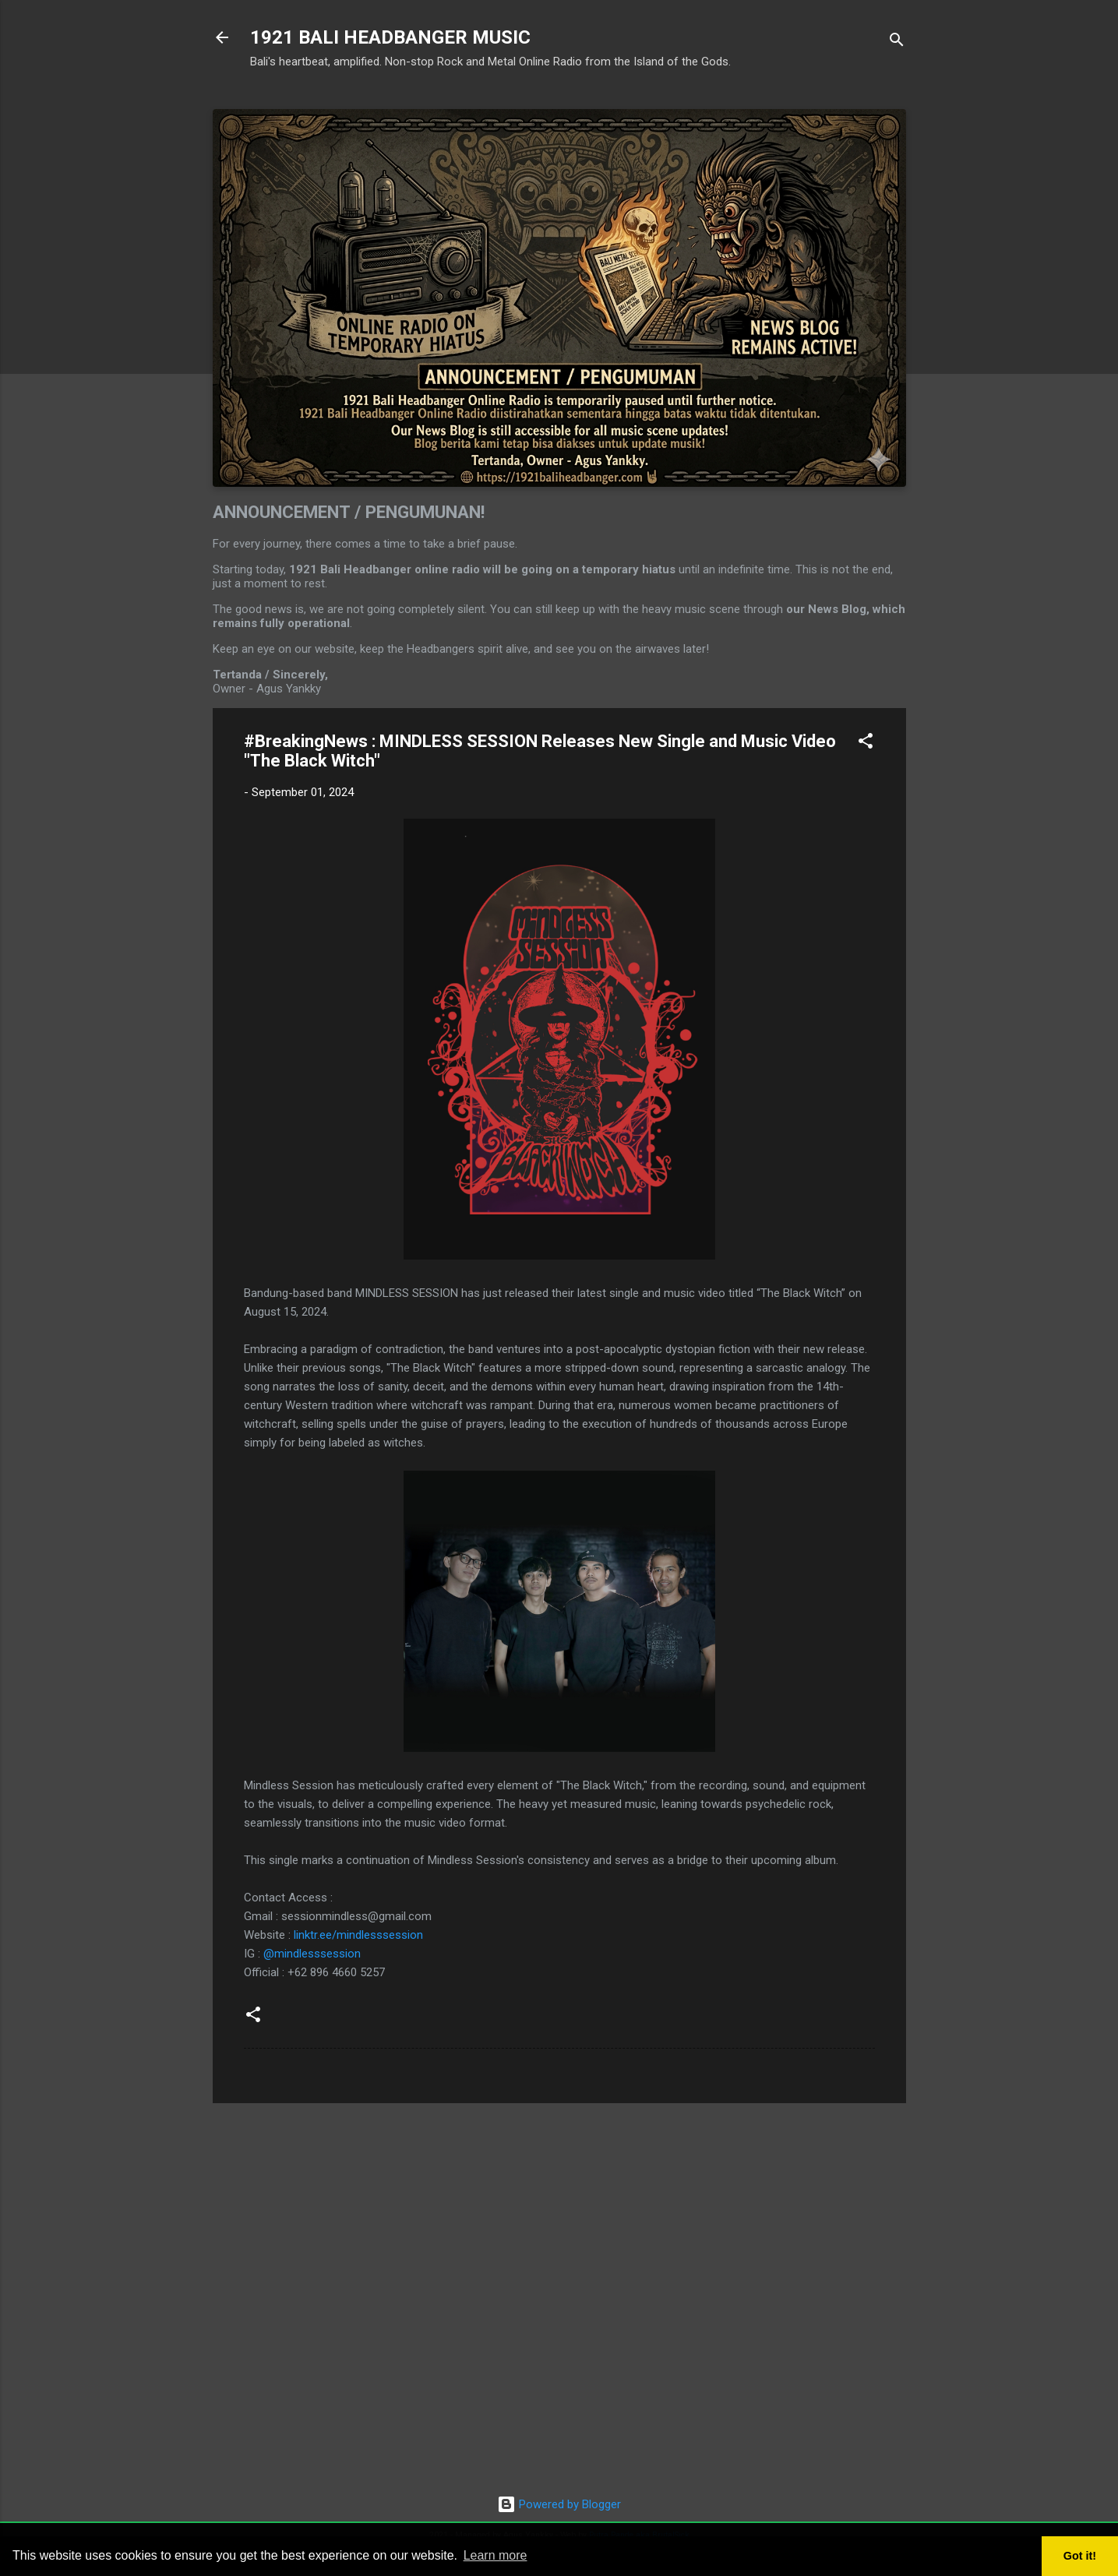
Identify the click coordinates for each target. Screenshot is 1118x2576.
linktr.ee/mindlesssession (358, 1935)
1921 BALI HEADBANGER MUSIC (390, 37)
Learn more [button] (495, 2555)
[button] (865, 743)
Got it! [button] (1079, 2556)
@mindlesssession (312, 1954)
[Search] (896, 42)
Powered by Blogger (559, 2504)
